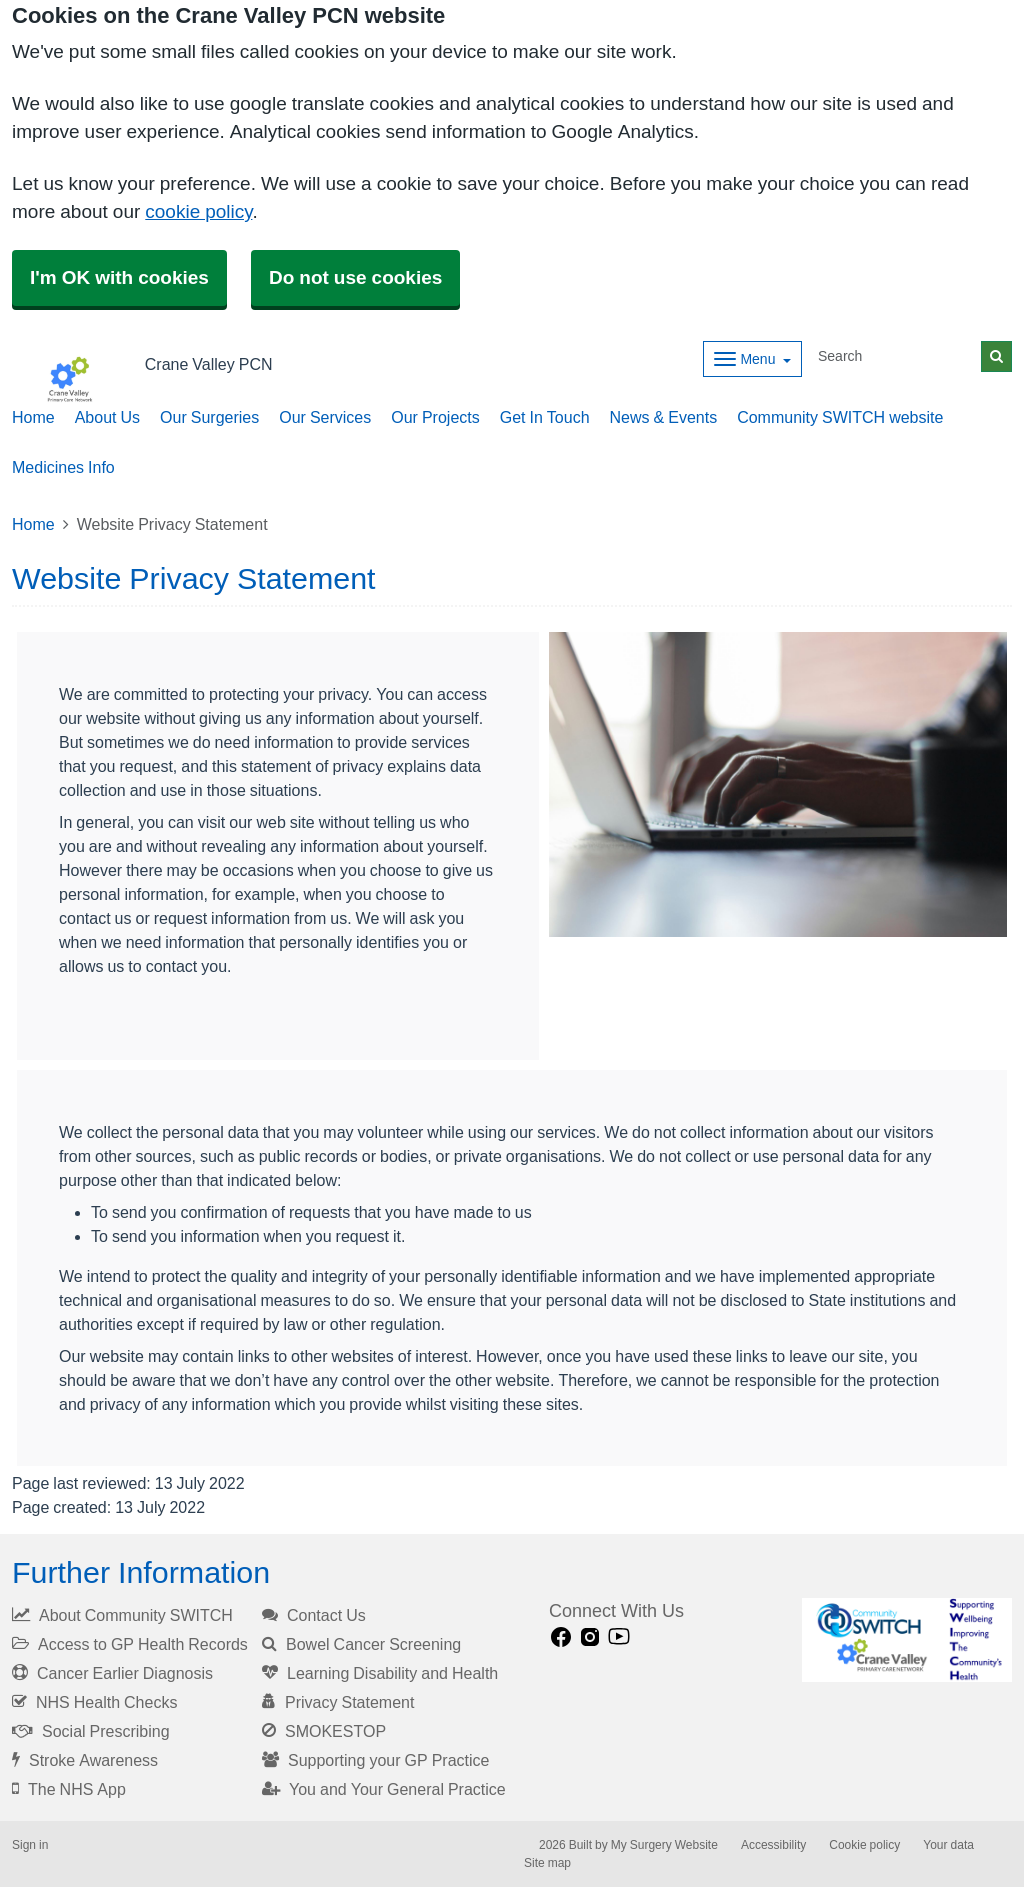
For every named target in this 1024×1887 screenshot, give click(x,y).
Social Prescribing (91, 1731)
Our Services (325, 417)
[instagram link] (590, 1637)
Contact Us (314, 1615)
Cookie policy (864, 1845)
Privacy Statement (338, 1702)
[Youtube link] (619, 1637)
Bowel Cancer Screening (361, 1644)
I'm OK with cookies (119, 277)
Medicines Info (63, 467)
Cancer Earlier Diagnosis (112, 1673)
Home (33, 524)
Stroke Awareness (85, 1760)
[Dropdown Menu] (752, 359)
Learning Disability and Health (380, 1673)
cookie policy (198, 211)
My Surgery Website (664, 1845)
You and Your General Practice (384, 1789)
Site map (547, 1863)
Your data (948, 1845)
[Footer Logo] (907, 1640)
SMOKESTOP (324, 1731)
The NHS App (69, 1789)
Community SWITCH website (840, 417)
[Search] (896, 356)
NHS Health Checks (94, 1702)
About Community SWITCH (122, 1615)
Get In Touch (545, 417)
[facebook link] (561, 1637)
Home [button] (33, 417)
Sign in (30, 1845)
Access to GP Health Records (130, 1644)
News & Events (664, 417)
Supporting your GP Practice (375, 1760)
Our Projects (435, 417)
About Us (107, 417)
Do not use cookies (355, 277)
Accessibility (773, 1845)
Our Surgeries (209, 417)
